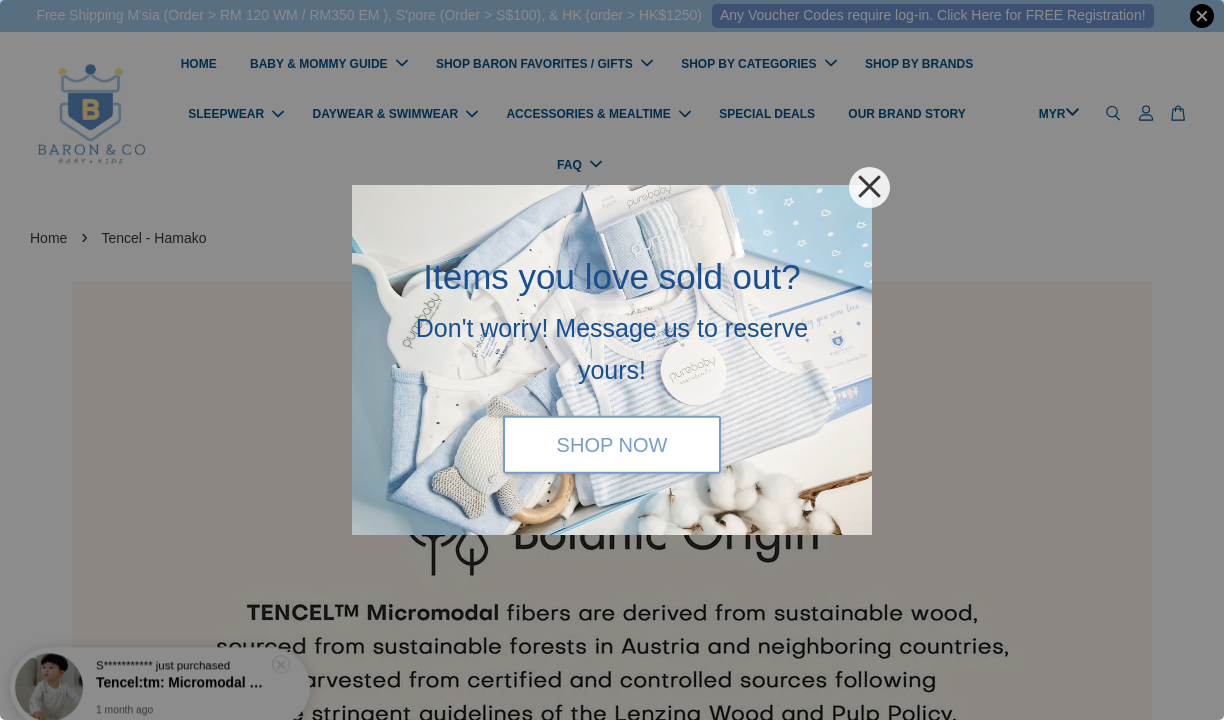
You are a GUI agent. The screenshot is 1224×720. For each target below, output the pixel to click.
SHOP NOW (612, 444)
